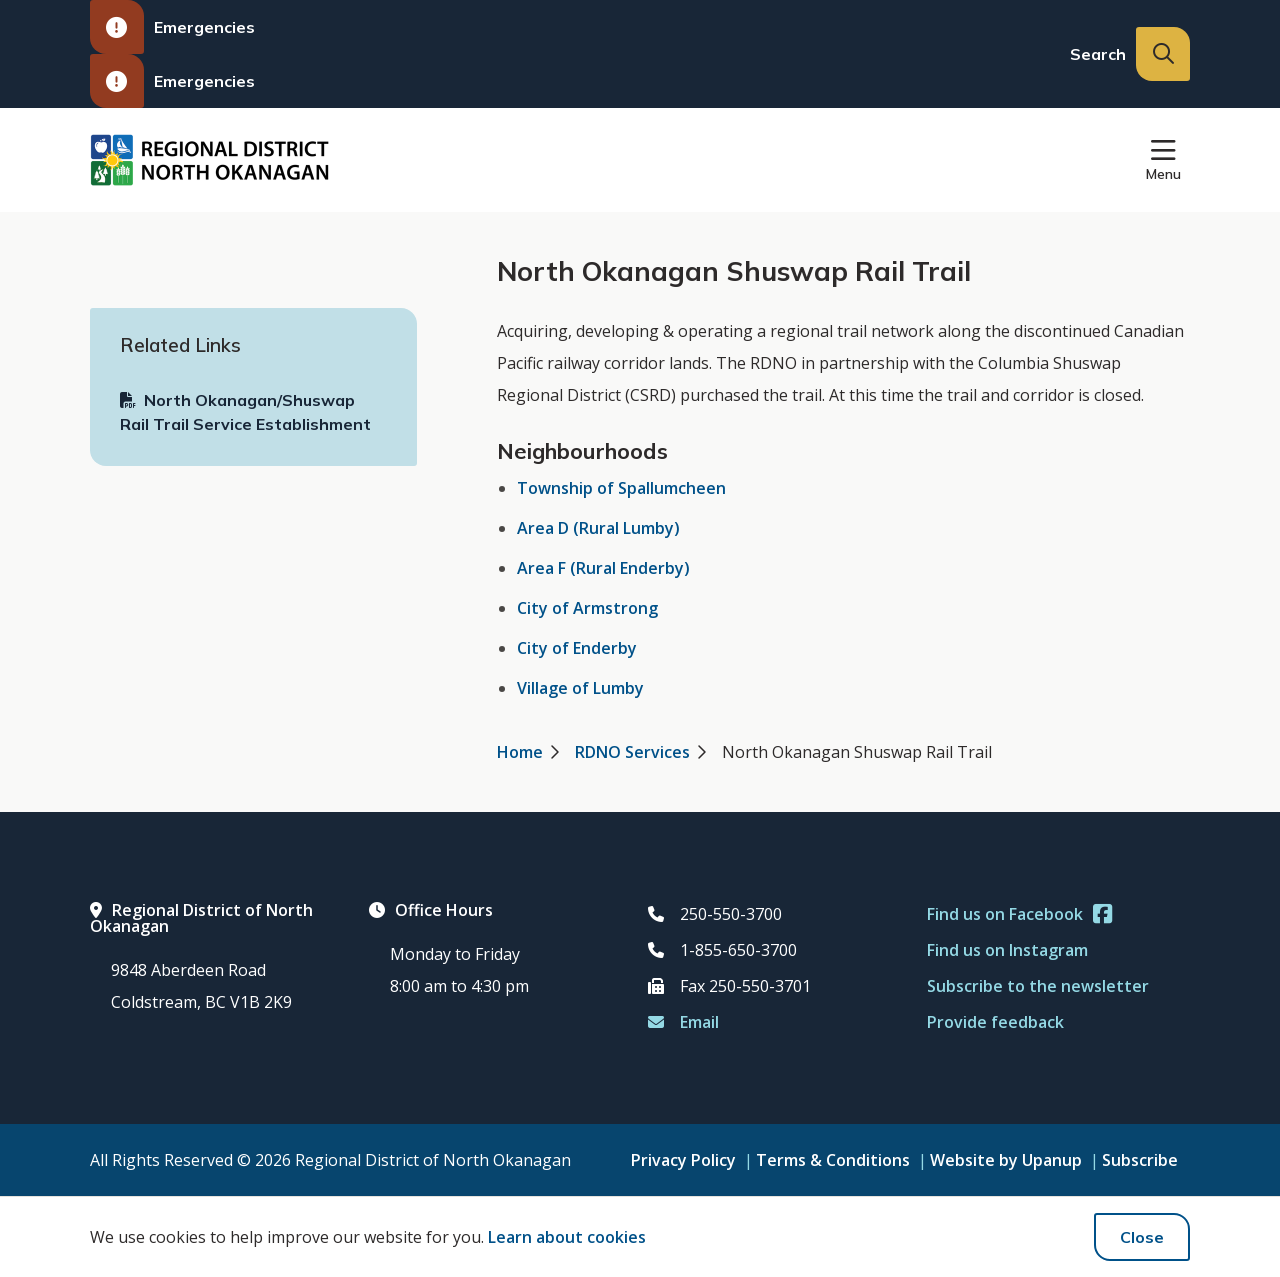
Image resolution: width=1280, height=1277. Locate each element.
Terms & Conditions (833, 1160)
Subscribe (1140, 1160)
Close (1142, 1237)
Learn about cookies (567, 1237)
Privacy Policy (683, 1160)
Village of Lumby (580, 688)
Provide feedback (995, 1022)
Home (520, 752)
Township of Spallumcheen (621, 488)
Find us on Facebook (1019, 914)
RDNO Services (632, 752)
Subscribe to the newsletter (1038, 986)
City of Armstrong (587, 608)
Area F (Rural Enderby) (603, 568)
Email (683, 1022)
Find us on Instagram (1007, 950)
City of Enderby (577, 648)
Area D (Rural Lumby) (598, 528)
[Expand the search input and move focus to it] (1163, 54)
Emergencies (172, 27)
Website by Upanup (1006, 1160)
